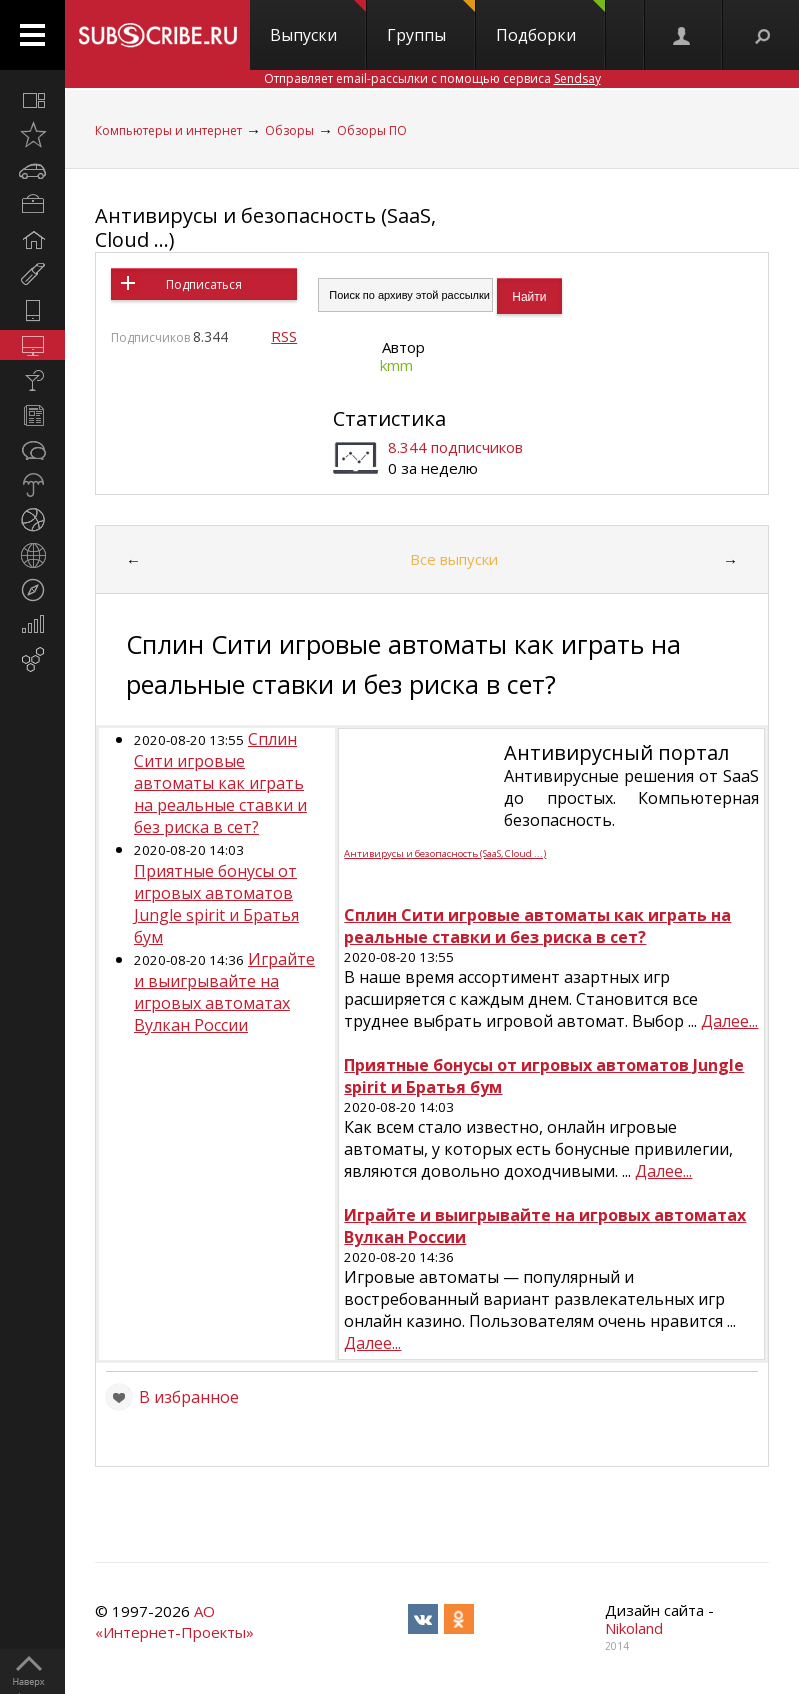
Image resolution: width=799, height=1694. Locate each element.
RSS (284, 336)
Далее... (729, 1021)
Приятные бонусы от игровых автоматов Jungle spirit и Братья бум (216, 904)
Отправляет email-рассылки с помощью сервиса (432, 78)
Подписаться (204, 284)
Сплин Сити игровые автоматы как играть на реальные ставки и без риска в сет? (220, 783)
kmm (396, 365)
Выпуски (318, 23)
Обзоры (289, 130)
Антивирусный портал (616, 752)
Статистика (389, 418)
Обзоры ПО (372, 130)
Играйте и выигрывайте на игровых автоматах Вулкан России (224, 992)
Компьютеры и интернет (168, 130)
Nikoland (634, 1628)
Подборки (550, 23)
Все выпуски (454, 559)
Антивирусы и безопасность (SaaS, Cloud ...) (265, 227)
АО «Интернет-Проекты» (174, 1621)
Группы (431, 23)
